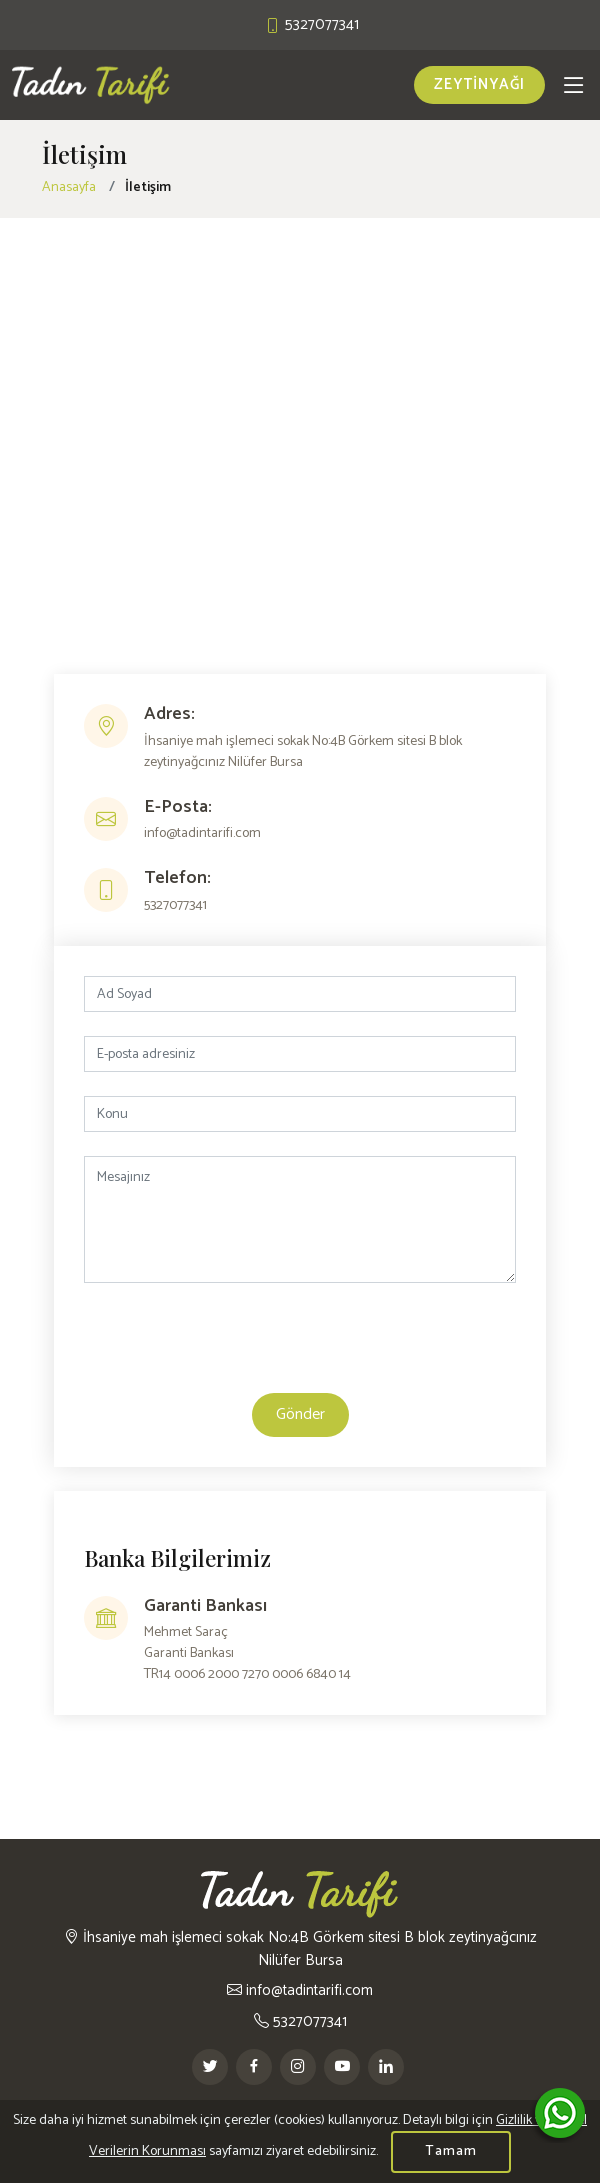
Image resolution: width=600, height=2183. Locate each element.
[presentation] (300, 1346)
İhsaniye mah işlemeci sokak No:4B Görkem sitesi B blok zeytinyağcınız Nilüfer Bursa (300, 1948)
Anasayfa (69, 187)
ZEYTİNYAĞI (479, 84)
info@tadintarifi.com (300, 1990)
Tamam (451, 2151)
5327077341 (300, 2021)
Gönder (300, 1414)
